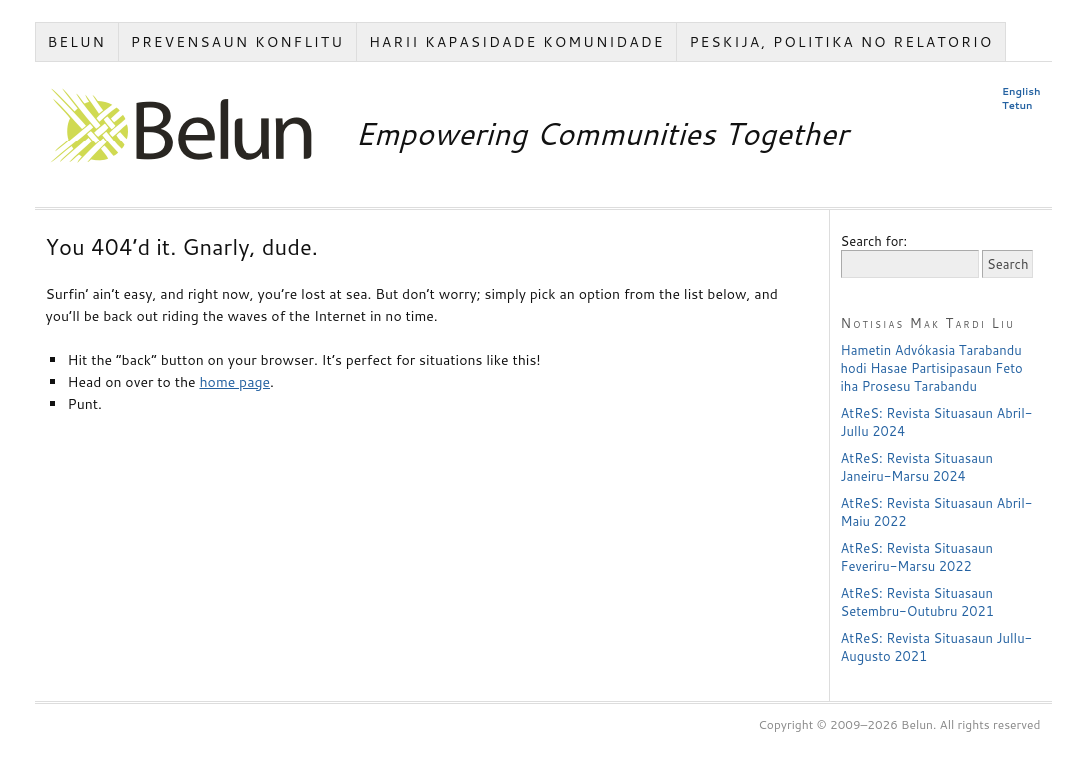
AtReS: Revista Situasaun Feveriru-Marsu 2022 (917, 557)
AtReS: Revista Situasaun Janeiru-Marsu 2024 (917, 467)
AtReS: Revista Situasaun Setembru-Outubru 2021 (918, 602)
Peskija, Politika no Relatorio (841, 42)
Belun (76, 42)
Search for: (874, 241)
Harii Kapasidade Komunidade (517, 42)
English (1021, 91)
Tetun (1017, 105)
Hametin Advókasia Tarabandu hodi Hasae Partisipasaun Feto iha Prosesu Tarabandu (932, 368)
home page (234, 382)
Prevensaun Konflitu (237, 42)
